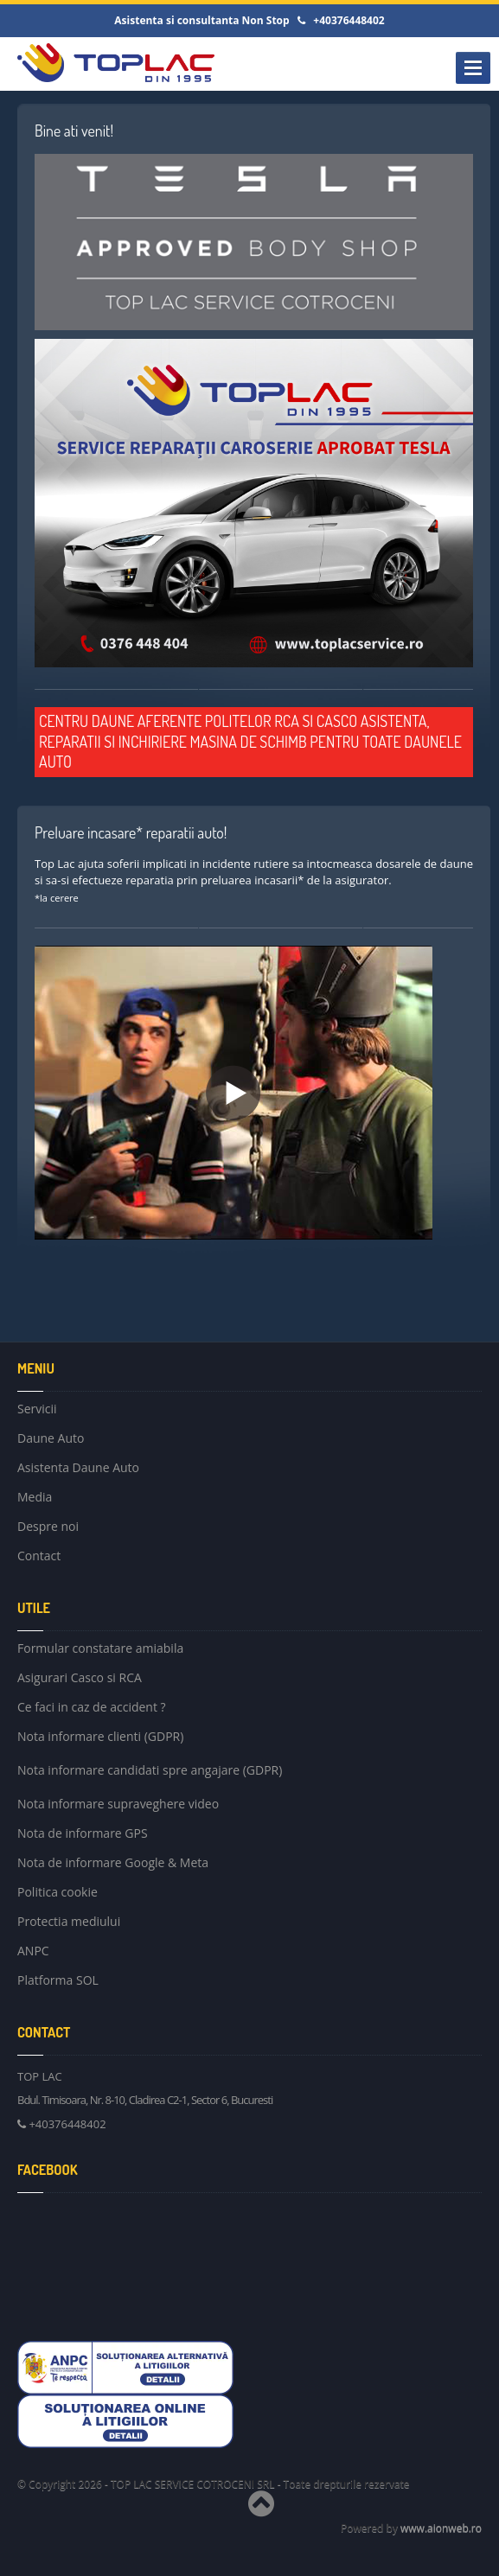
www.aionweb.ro (441, 2528)
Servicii (37, 1411)
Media (34, 1497)
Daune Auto (50, 1438)
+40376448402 (63, 2124)
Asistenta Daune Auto (78, 1467)
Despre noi (48, 1526)
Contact (39, 1555)
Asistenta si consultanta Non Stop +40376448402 (249, 20)
